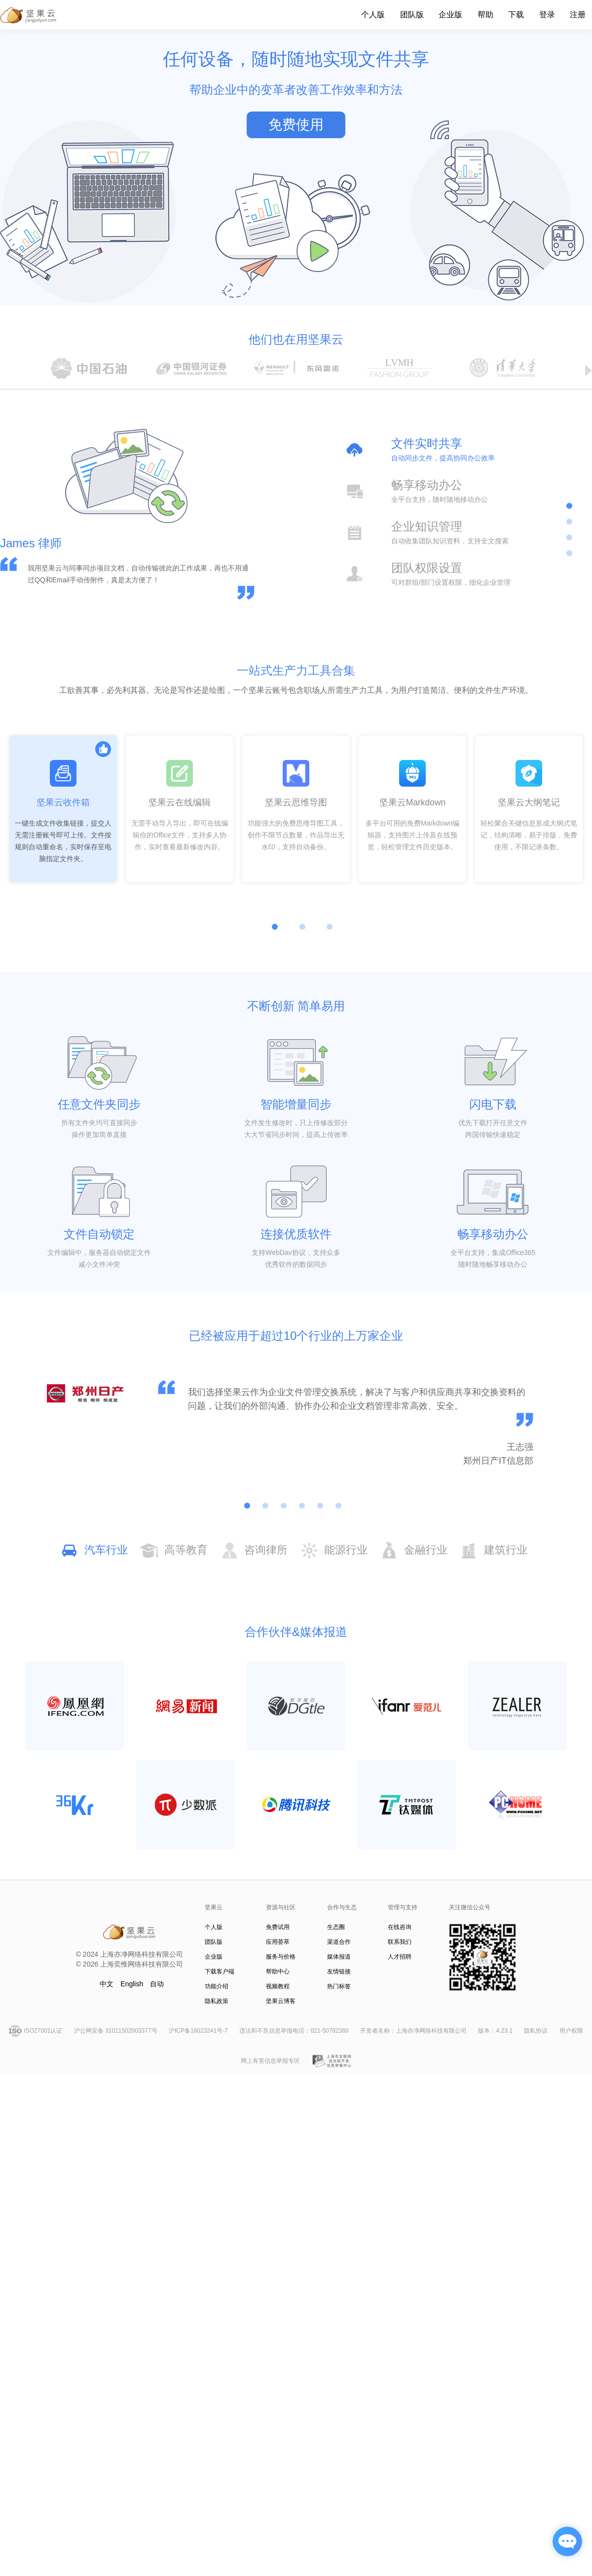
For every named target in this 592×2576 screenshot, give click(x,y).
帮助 (485, 14)
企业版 (450, 14)
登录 (547, 14)
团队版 (412, 14)
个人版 (373, 14)
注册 (578, 14)
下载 (516, 14)
